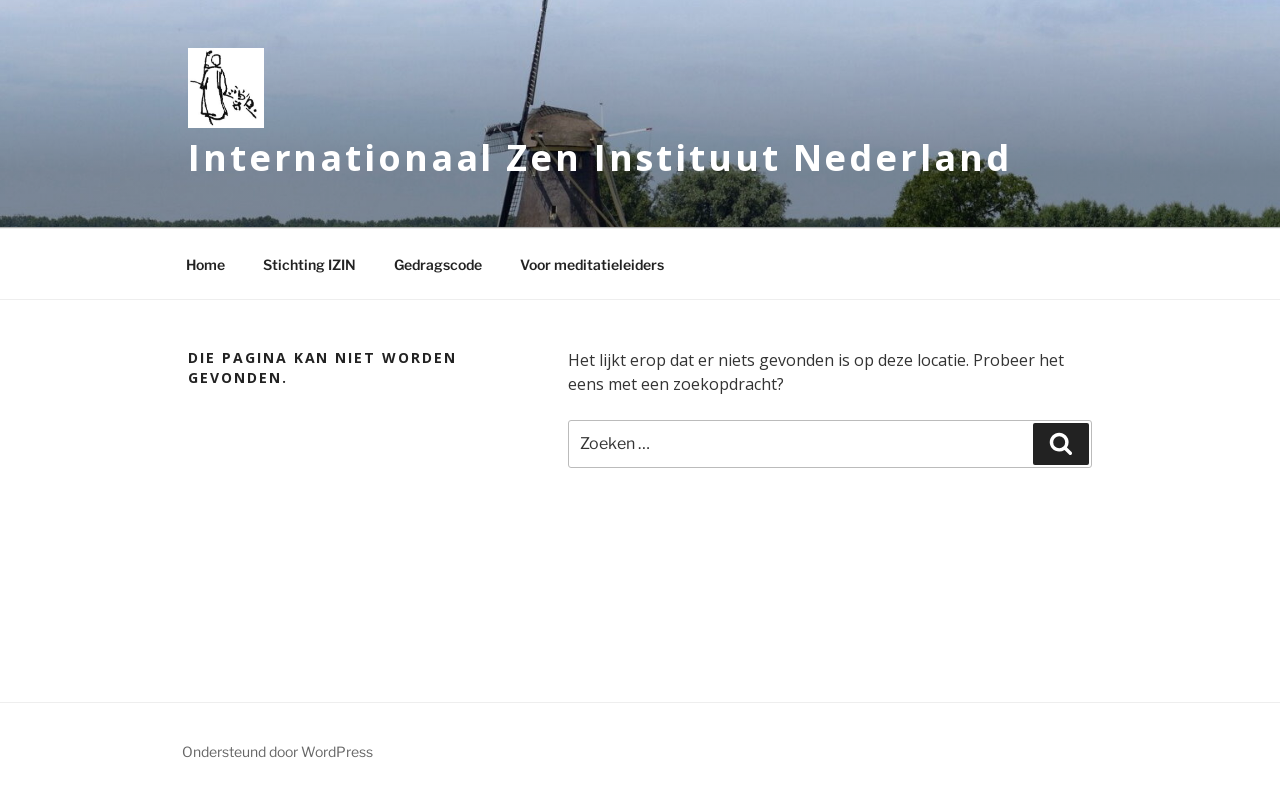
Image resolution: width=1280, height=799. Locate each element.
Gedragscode (438, 264)
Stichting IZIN (309, 264)
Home (205, 264)
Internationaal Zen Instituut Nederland (599, 157)
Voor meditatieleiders (592, 264)
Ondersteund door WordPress (277, 751)
